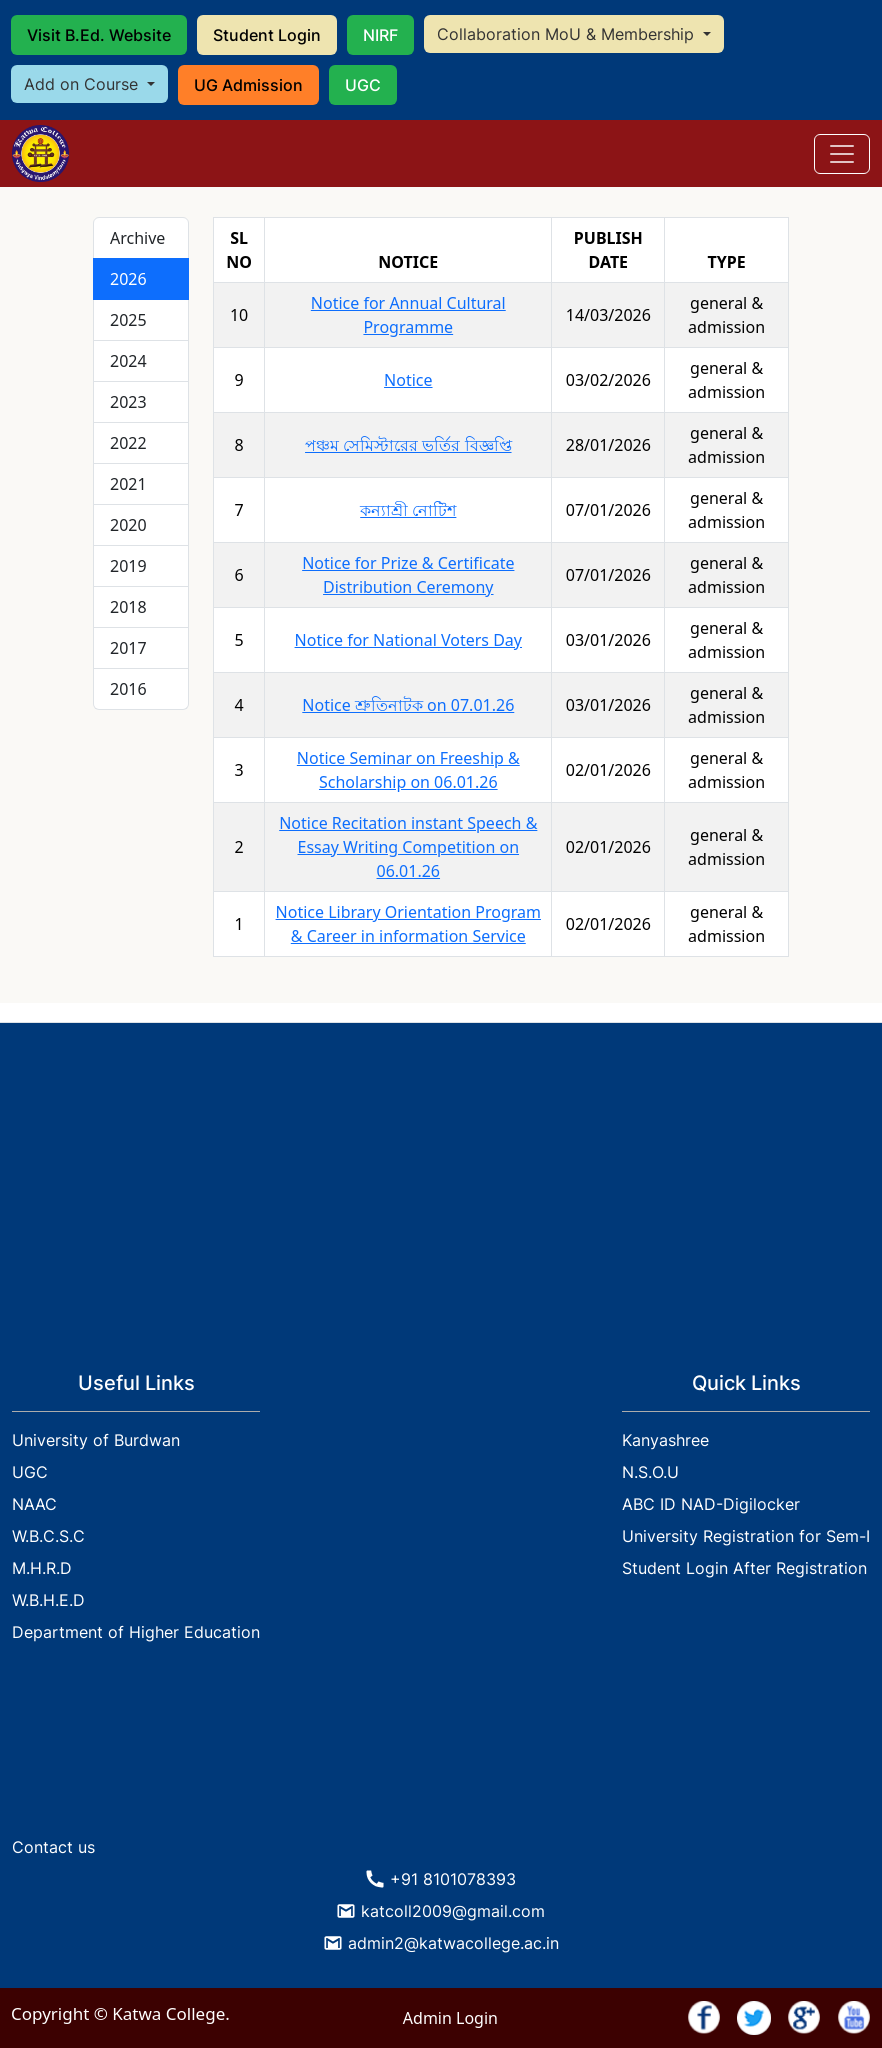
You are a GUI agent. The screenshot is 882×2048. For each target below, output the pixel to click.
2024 (128, 361)
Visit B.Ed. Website (99, 35)
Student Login (267, 35)
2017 (128, 648)
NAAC (34, 1504)
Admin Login (450, 2018)
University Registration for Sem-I (746, 1536)
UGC (363, 85)
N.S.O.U (650, 1472)
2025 (128, 320)
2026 (128, 279)
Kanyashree (665, 1440)
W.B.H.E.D (48, 1600)
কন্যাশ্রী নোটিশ (408, 510)
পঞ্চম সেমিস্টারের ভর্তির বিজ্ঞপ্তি (408, 445)
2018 (128, 607)
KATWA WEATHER (441, 1752)
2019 (128, 566)
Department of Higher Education (136, 1632)
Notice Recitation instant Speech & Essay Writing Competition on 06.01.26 (408, 847)
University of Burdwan (96, 1440)
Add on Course (83, 84)
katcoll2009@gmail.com (453, 1911)
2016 (128, 689)
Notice (408, 380)
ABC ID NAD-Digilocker (711, 1504)
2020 (128, 525)
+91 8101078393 (453, 1879)
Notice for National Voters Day (408, 640)
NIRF (380, 35)
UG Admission (248, 85)
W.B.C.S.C (48, 1536)
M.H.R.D (42, 1568)
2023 (128, 402)
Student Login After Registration (744, 1568)
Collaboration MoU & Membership (568, 34)
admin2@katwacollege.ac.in (453, 1943)
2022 (128, 443)
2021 (128, 484)
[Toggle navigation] (842, 154)
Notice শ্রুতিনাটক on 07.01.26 (408, 705)
